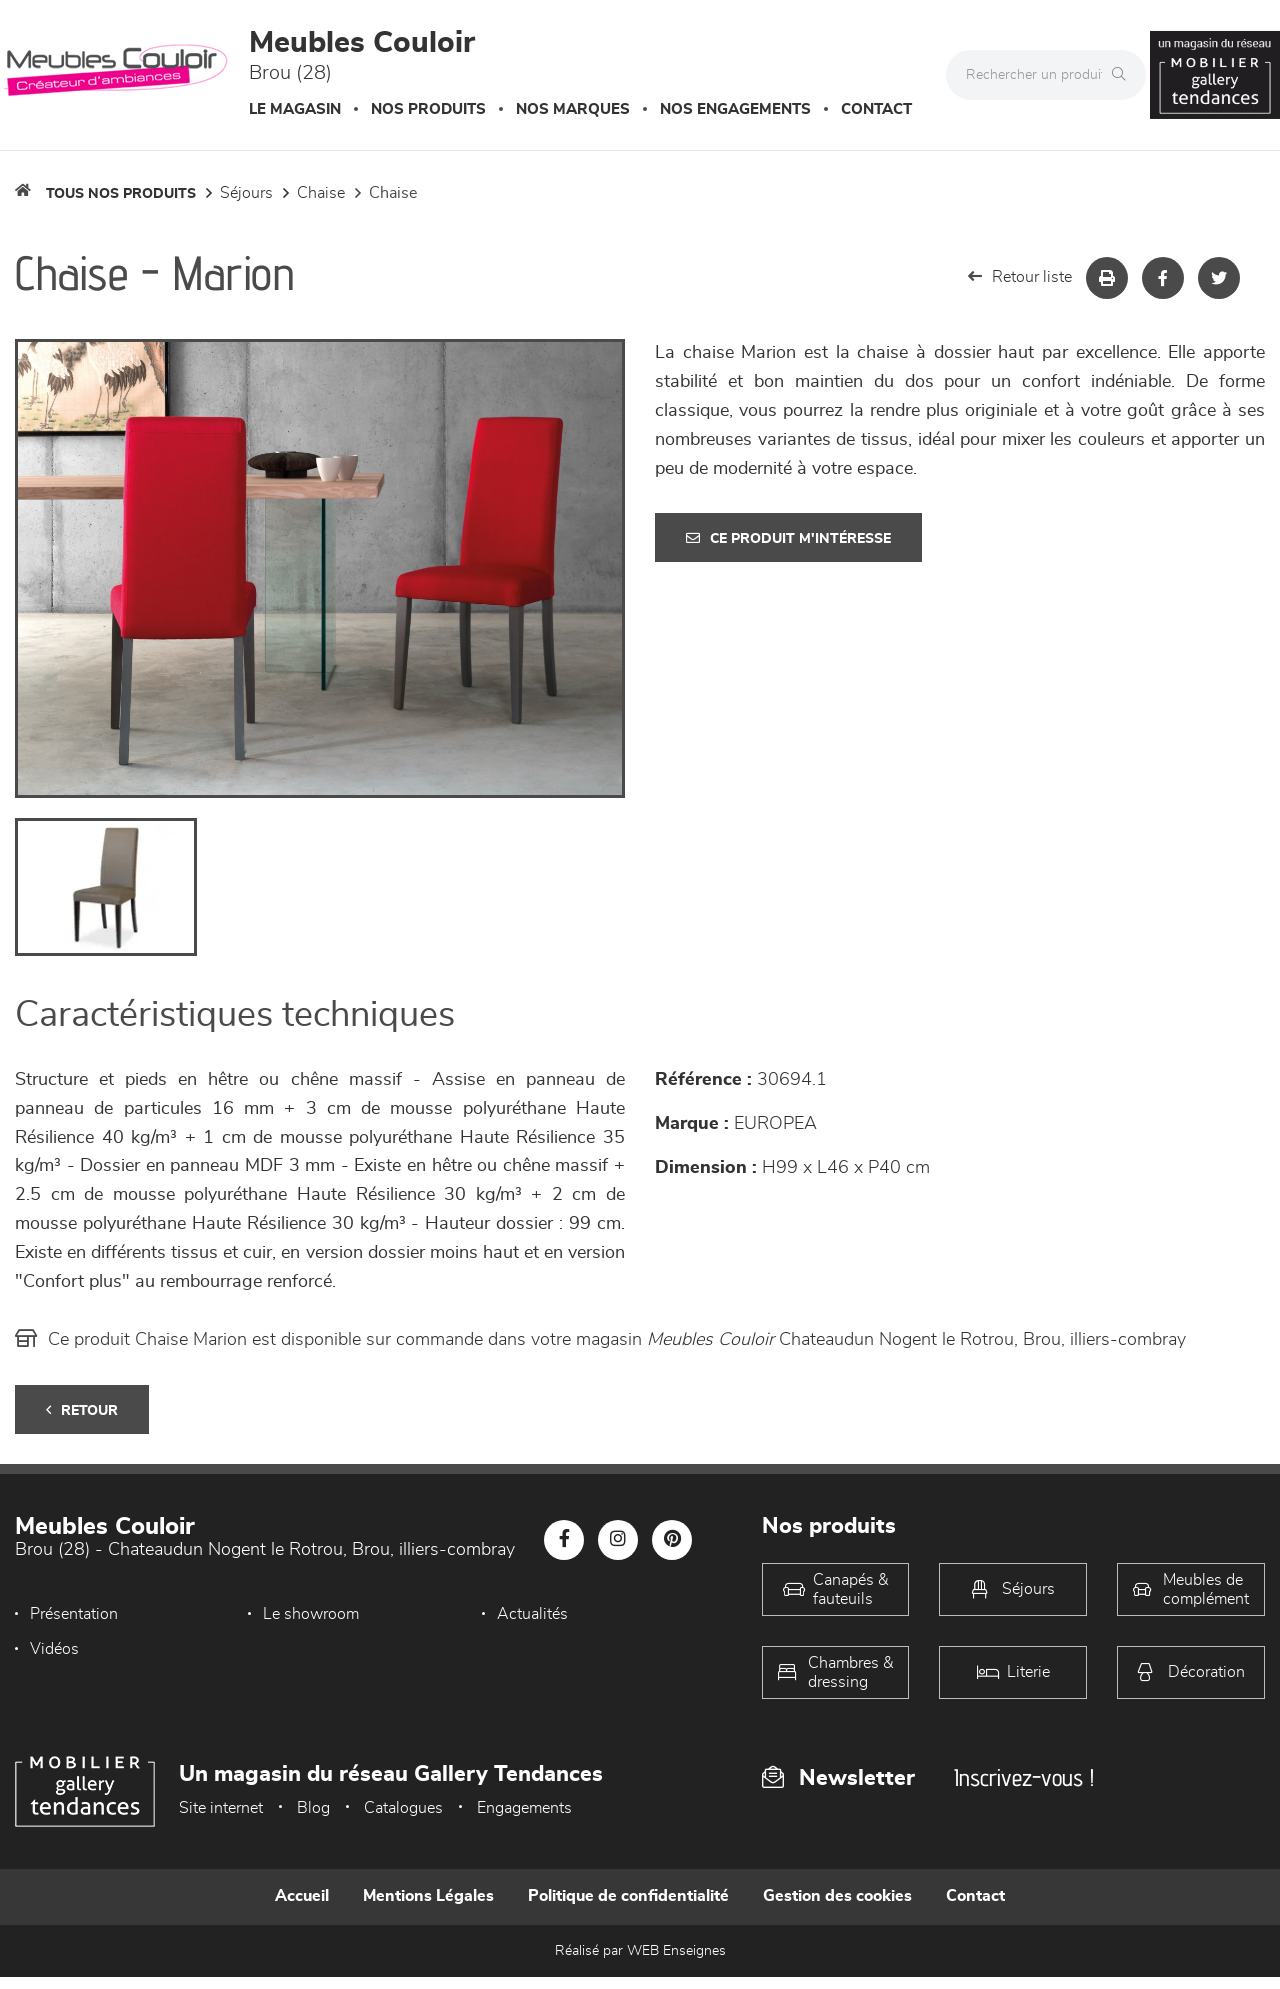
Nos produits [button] (428, 109)
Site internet (221, 1808)
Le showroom (311, 1614)
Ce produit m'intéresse (788, 538)
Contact (876, 109)
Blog (313, 1808)
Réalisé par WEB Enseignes (640, 1951)
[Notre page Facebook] (564, 1540)
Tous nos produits (121, 194)
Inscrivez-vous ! (1024, 1777)
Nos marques (573, 109)
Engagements (524, 1808)
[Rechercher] (1124, 75)
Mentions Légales (428, 1896)
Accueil (302, 1896)
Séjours (246, 193)
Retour (82, 1410)
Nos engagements (735, 109)
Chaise (321, 193)
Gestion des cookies (837, 1896)
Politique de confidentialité (628, 1896)
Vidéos (54, 1649)
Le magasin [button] (295, 109)
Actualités (532, 1614)
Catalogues (403, 1808)
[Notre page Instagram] (618, 1540)
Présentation (74, 1614)
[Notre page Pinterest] (672, 1540)
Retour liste (1020, 276)
